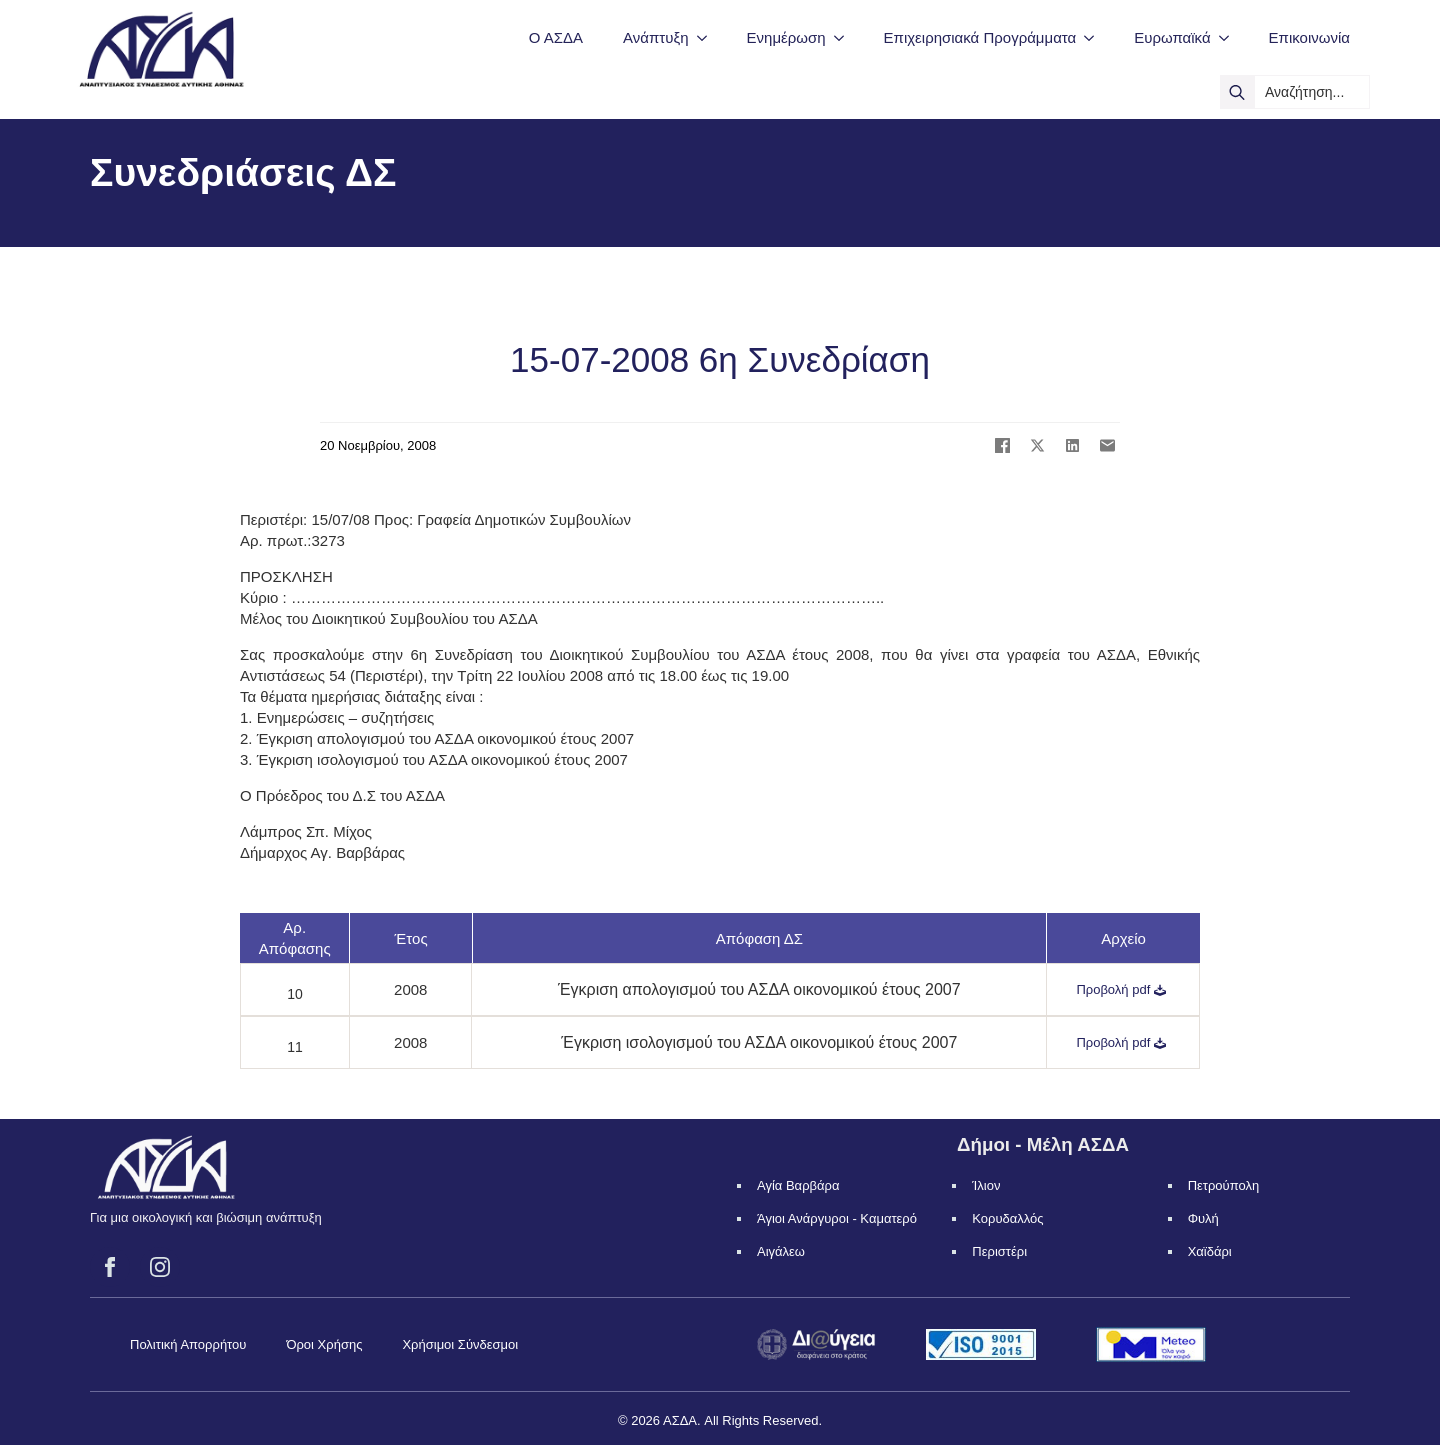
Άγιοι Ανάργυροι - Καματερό (837, 1218)
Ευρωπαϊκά (1172, 37)
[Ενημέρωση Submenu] (845, 37)
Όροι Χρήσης (324, 1344)
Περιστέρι (999, 1251)
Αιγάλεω (781, 1251)
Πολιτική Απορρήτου (188, 1344)
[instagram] (160, 1267)
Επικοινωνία (1309, 37)
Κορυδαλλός (1007, 1218)
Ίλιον (986, 1185)
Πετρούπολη (1224, 1185)
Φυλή (1203, 1218)
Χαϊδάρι (1210, 1251)
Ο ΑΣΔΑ (556, 37)
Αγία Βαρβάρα (798, 1185)
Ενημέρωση (786, 37)
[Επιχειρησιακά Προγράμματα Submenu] (1095, 37)
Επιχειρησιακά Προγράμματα (980, 37)
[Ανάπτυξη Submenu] (708, 37)
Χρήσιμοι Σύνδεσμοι (460, 1344)
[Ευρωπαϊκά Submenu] (1230, 37)
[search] (1237, 92)
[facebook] (110, 1267)
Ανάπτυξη (655, 37)
